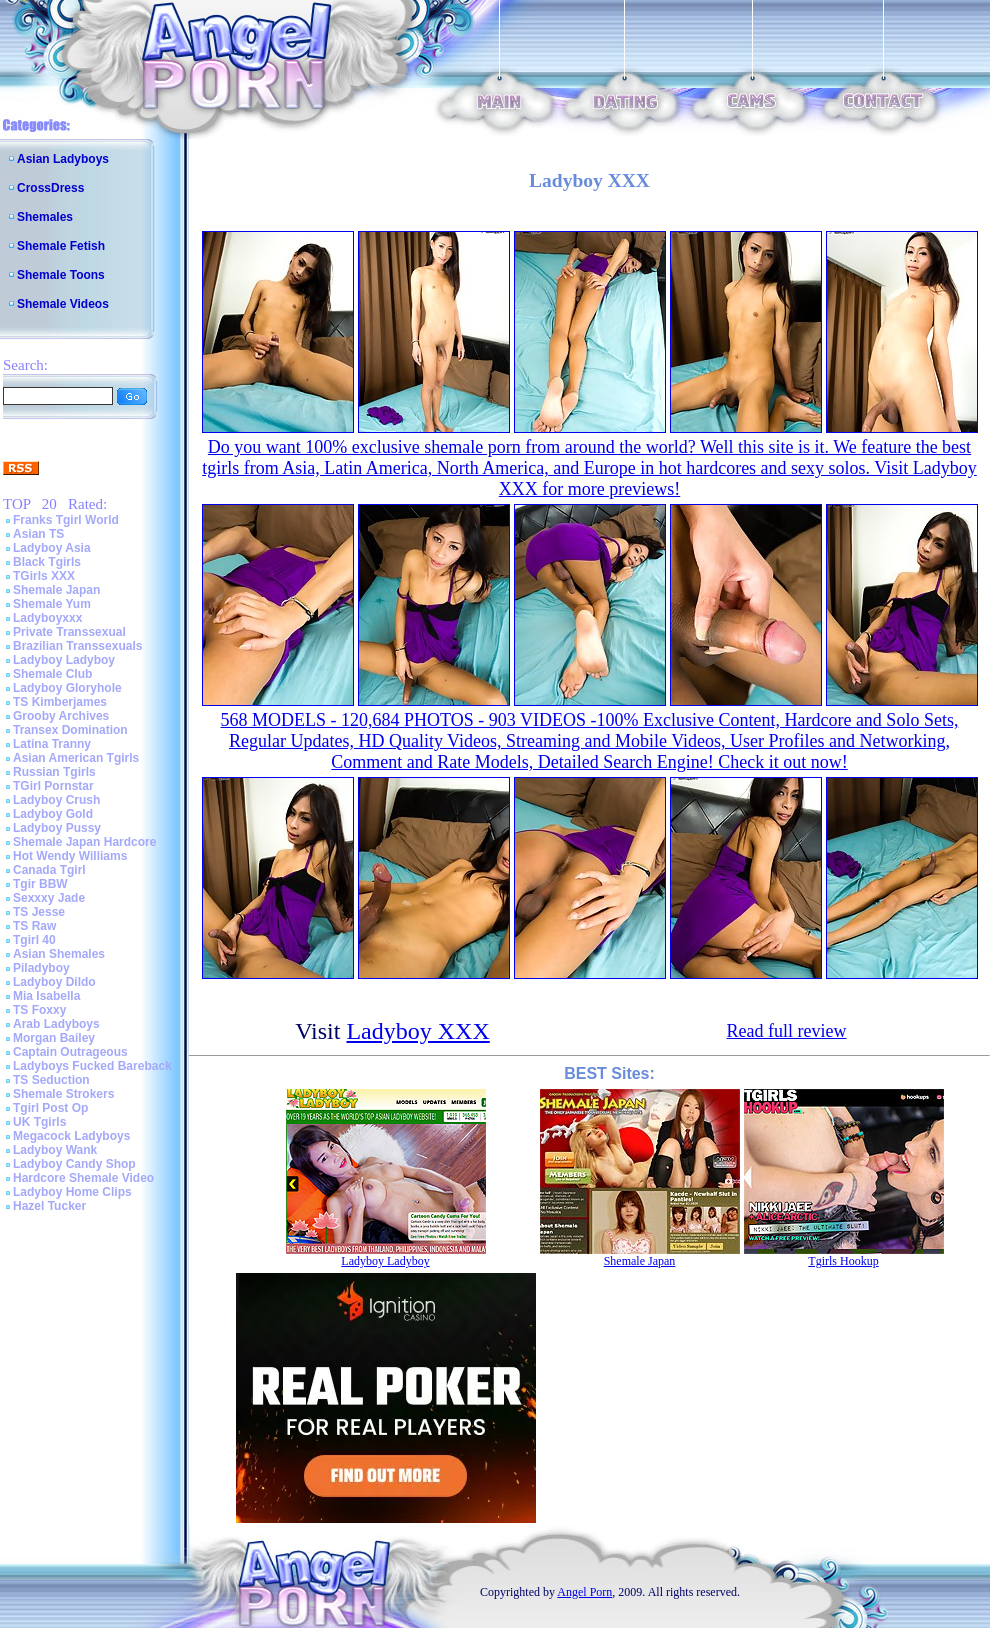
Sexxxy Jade (49, 898)
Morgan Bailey (54, 1038)
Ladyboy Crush (56, 800)
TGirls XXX (44, 576)
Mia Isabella (46, 996)
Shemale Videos (63, 304)
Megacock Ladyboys (71, 1136)
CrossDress (50, 188)
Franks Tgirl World (66, 520)
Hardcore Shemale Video (83, 1178)
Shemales (45, 217)
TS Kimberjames (60, 702)
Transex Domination (70, 730)
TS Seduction (51, 1080)
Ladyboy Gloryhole (67, 688)
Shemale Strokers (63, 1094)
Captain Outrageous (70, 1052)
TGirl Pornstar (53, 786)
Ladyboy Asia (52, 548)
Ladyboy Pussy (57, 828)
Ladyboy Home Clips (72, 1192)
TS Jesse (39, 912)
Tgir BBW (40, 884)
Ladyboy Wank (55, 1150)
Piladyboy (41, 968)
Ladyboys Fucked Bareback (92, 1066)
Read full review (787, 1031)
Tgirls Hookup (843, 1261)
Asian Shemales (59, 954)
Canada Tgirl (49, 870)
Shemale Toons (61, 275)
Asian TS (38, 534)
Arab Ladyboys (56, 1024)
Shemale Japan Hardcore (84, 842)
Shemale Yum (52, 604)
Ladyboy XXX (417, 1031)
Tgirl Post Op (50, 1108)
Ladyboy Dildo (54, 982)
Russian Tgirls (54, 772)
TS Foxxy (39, 1010)
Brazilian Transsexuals (77, 646)
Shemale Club (52, 674)
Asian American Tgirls (76, 758)
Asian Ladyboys (63, 159)
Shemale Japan (56, 590)
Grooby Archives (61, 716)
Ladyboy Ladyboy (64, 660)
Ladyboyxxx (47, 618)
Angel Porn (584, 1592)
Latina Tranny (52, 744)
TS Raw (34, 926)
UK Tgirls (39, 1122)
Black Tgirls (47, 562)
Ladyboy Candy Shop (74, 1164)
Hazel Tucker (49, 1206)
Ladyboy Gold (53, 814)
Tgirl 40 (34, 940)
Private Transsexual (69, 632)
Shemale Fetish (61, 246)
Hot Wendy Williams (70, 856)
